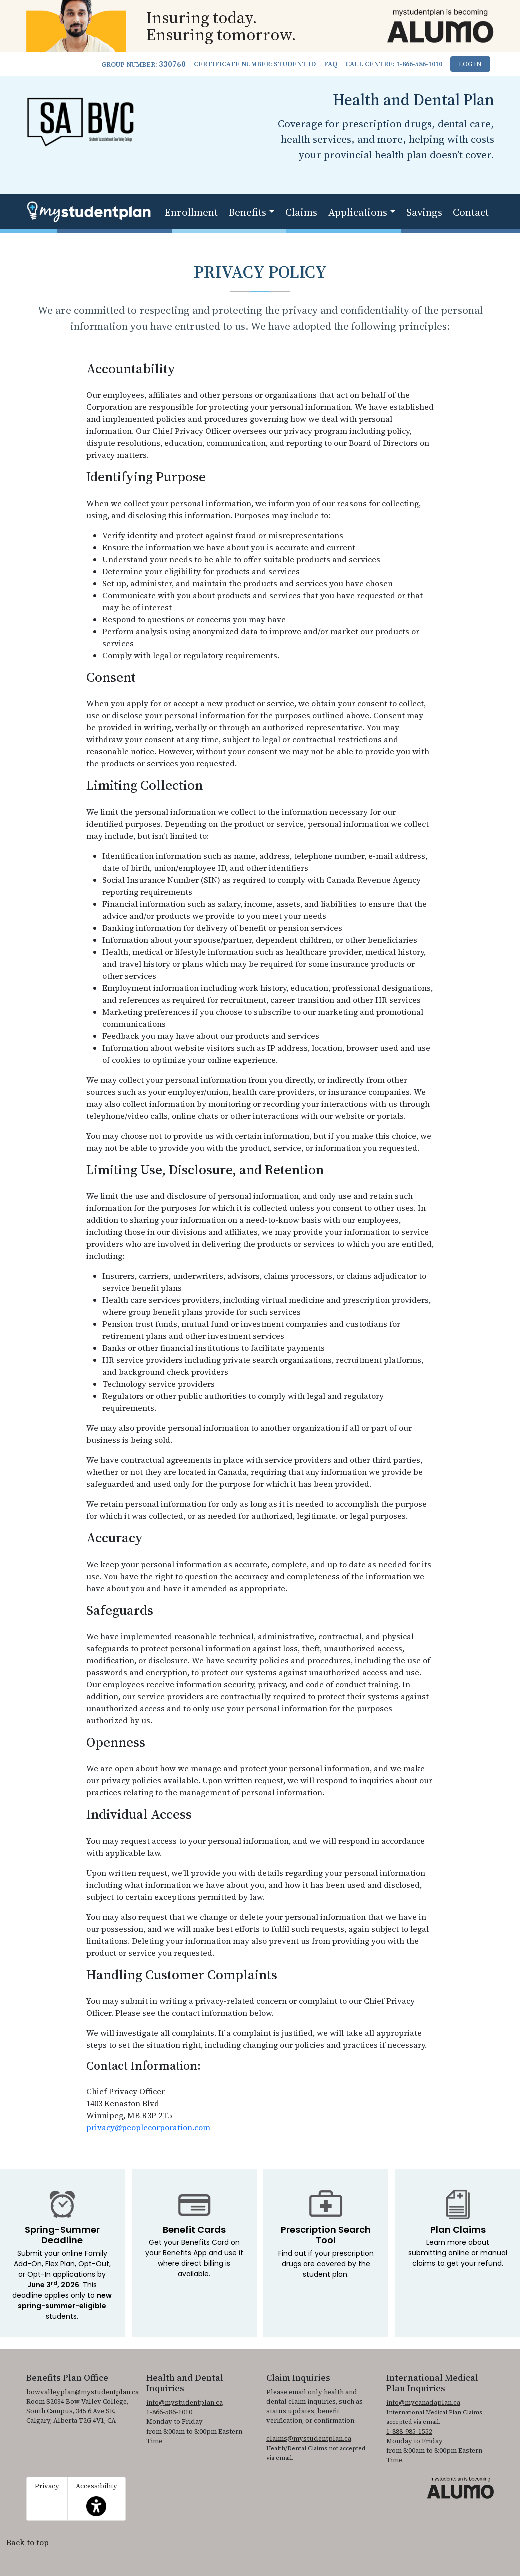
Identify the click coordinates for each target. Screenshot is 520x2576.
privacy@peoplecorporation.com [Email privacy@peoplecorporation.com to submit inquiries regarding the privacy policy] (148, 2127)
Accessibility (96, 2499)
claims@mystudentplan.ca (308, 2438)
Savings (424, 212)
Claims (301, 212)
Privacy (47, 2486)
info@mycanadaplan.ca (423, 2402)
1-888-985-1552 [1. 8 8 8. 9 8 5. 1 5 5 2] (409, 2432)
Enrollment (191, 212)
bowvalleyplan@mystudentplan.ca (82, 2392)
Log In (470, 64)
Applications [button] (357, 212)
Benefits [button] (247, 212)
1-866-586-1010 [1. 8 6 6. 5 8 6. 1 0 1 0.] (419, 64)
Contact (471, 212)
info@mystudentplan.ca (184, 2402)
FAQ (330, 64)
